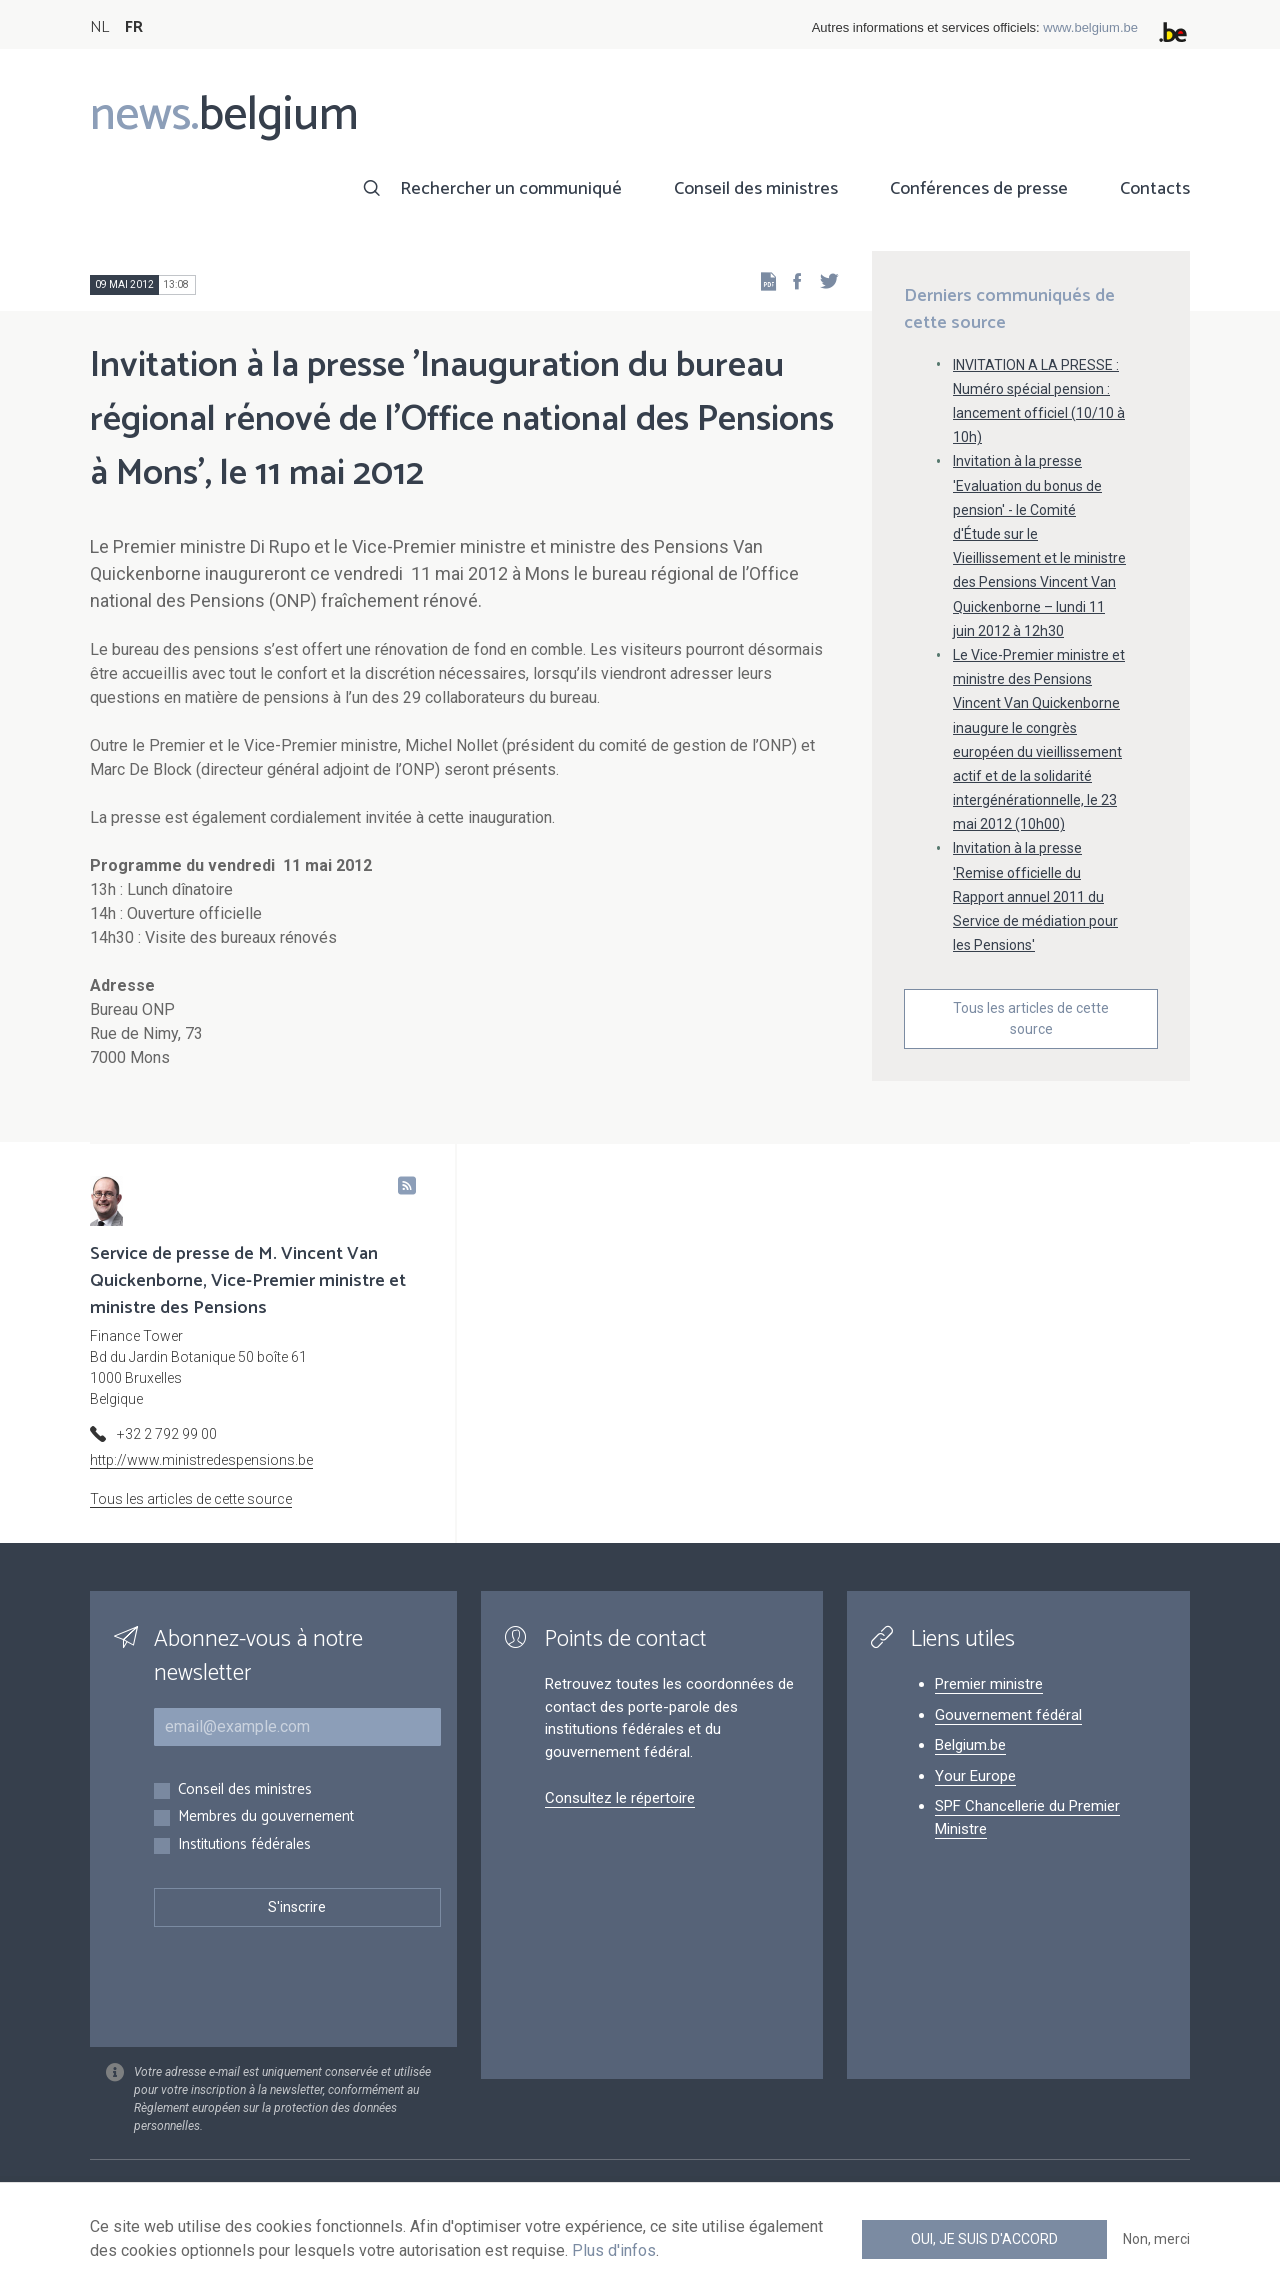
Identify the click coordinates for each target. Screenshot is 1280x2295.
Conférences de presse (979, 189)
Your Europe (975, 1776)
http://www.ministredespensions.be (201, 1460)
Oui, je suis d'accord (984, 2239)
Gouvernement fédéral (1008, 1715)
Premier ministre (989, 1684)
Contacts (1155, 189)
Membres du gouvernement (266, 1817)
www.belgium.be (1090, 27)
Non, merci (1156, 2239)
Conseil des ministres (756, 189)
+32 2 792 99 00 (167, 1434)
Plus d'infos (614, 2250)
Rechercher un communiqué (511, 189)
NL (99, 27)
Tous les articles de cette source (1031, 1018)
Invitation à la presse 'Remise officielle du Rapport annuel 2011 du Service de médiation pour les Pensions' (1035, 896)
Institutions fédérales (244, 1845)
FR (134, 27)
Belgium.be (970, 1745)
